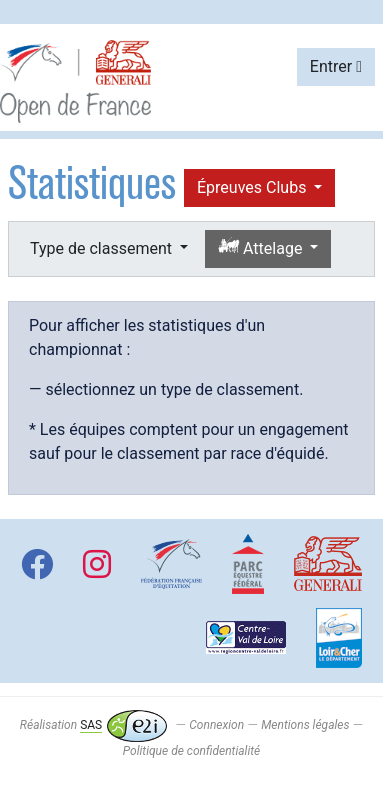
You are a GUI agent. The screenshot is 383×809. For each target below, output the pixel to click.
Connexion (216, 725)
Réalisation (93, 725)
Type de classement (103, 248)
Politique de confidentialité (191, 751)
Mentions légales (305, 725)
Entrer (336, 66)
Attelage (262, 247)
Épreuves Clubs (253, 187)
